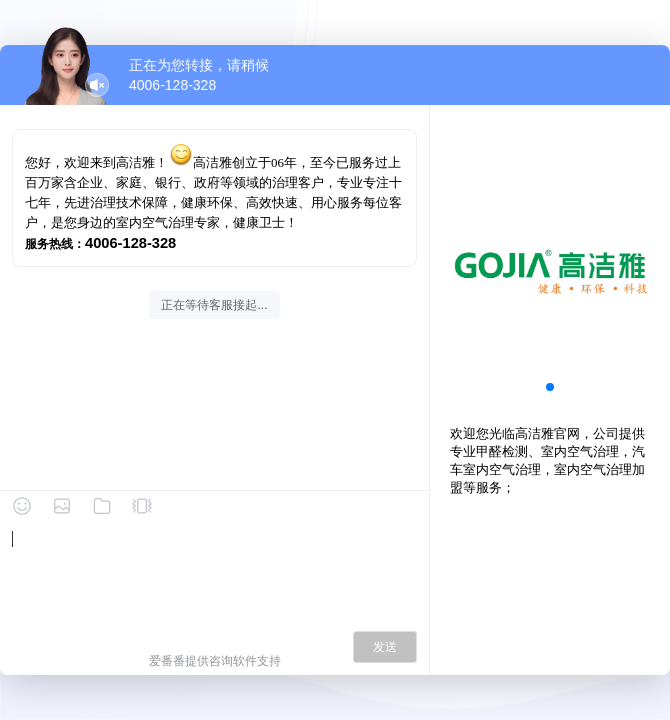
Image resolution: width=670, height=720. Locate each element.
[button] (550, 387)
